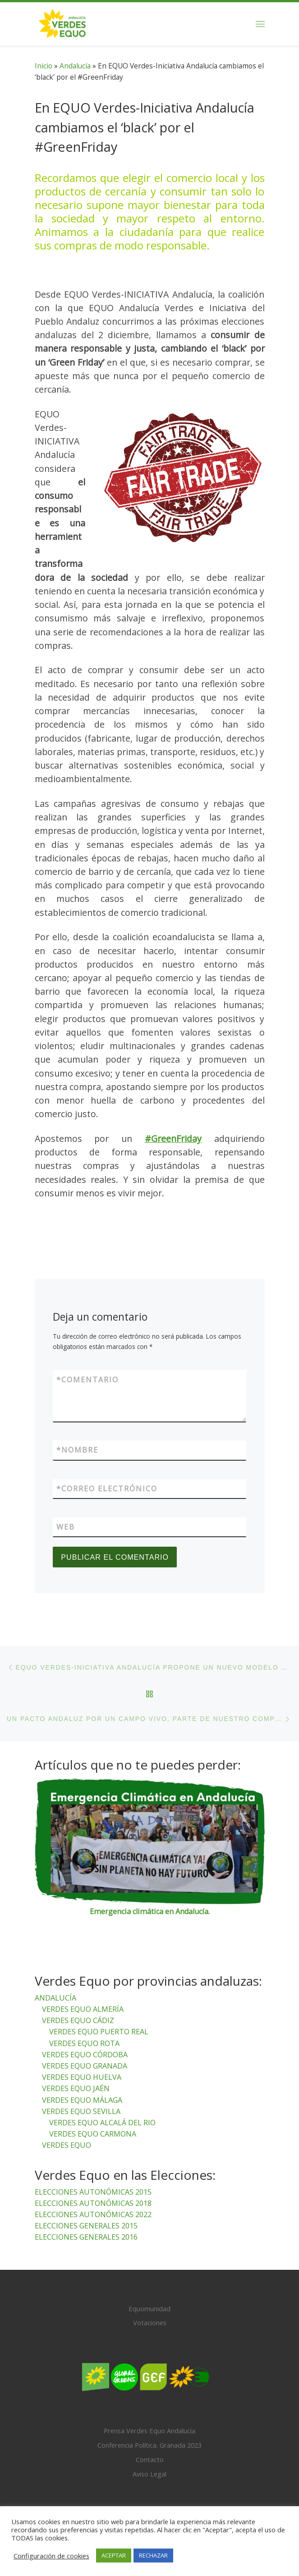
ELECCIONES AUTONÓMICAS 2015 (93, 2192)
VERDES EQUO (66, 2145)
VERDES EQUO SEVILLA (81, 2111)
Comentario (87, 1380)
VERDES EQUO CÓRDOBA (85, 2055)
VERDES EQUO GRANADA (84, 2066)
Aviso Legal (149, 2473)
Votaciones (149, 2322)
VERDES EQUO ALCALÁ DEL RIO (102, 2123)
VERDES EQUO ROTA (84, 2043)
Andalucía (75, 66)
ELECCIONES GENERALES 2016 (86, 2237)
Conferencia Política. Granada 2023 (149, 2445)
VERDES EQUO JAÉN (76, 2089)
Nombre (77, 1450)
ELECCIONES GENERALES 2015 (86, 2226)
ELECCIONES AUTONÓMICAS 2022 (93, 2214)
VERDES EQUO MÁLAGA (82, 2100)
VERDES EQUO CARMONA (92, 2134)
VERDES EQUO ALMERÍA (83, 2009)
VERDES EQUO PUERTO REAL (98, 2032)
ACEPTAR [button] (113, 2555)
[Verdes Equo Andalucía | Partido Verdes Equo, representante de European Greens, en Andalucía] (62, 22)
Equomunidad (149, 2308)
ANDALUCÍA (55, 1998)
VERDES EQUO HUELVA (81, 2078)
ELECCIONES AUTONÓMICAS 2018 (93, 2203)
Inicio (43, 66)
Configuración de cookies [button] (51, 2556)
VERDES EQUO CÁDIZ (78, 2021)
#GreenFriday (173, 1138)
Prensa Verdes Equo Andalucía (149, 2431)
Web (65, 1527)
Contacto (150, 2459)
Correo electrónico (106, 1489)
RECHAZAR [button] (153, 2555)
